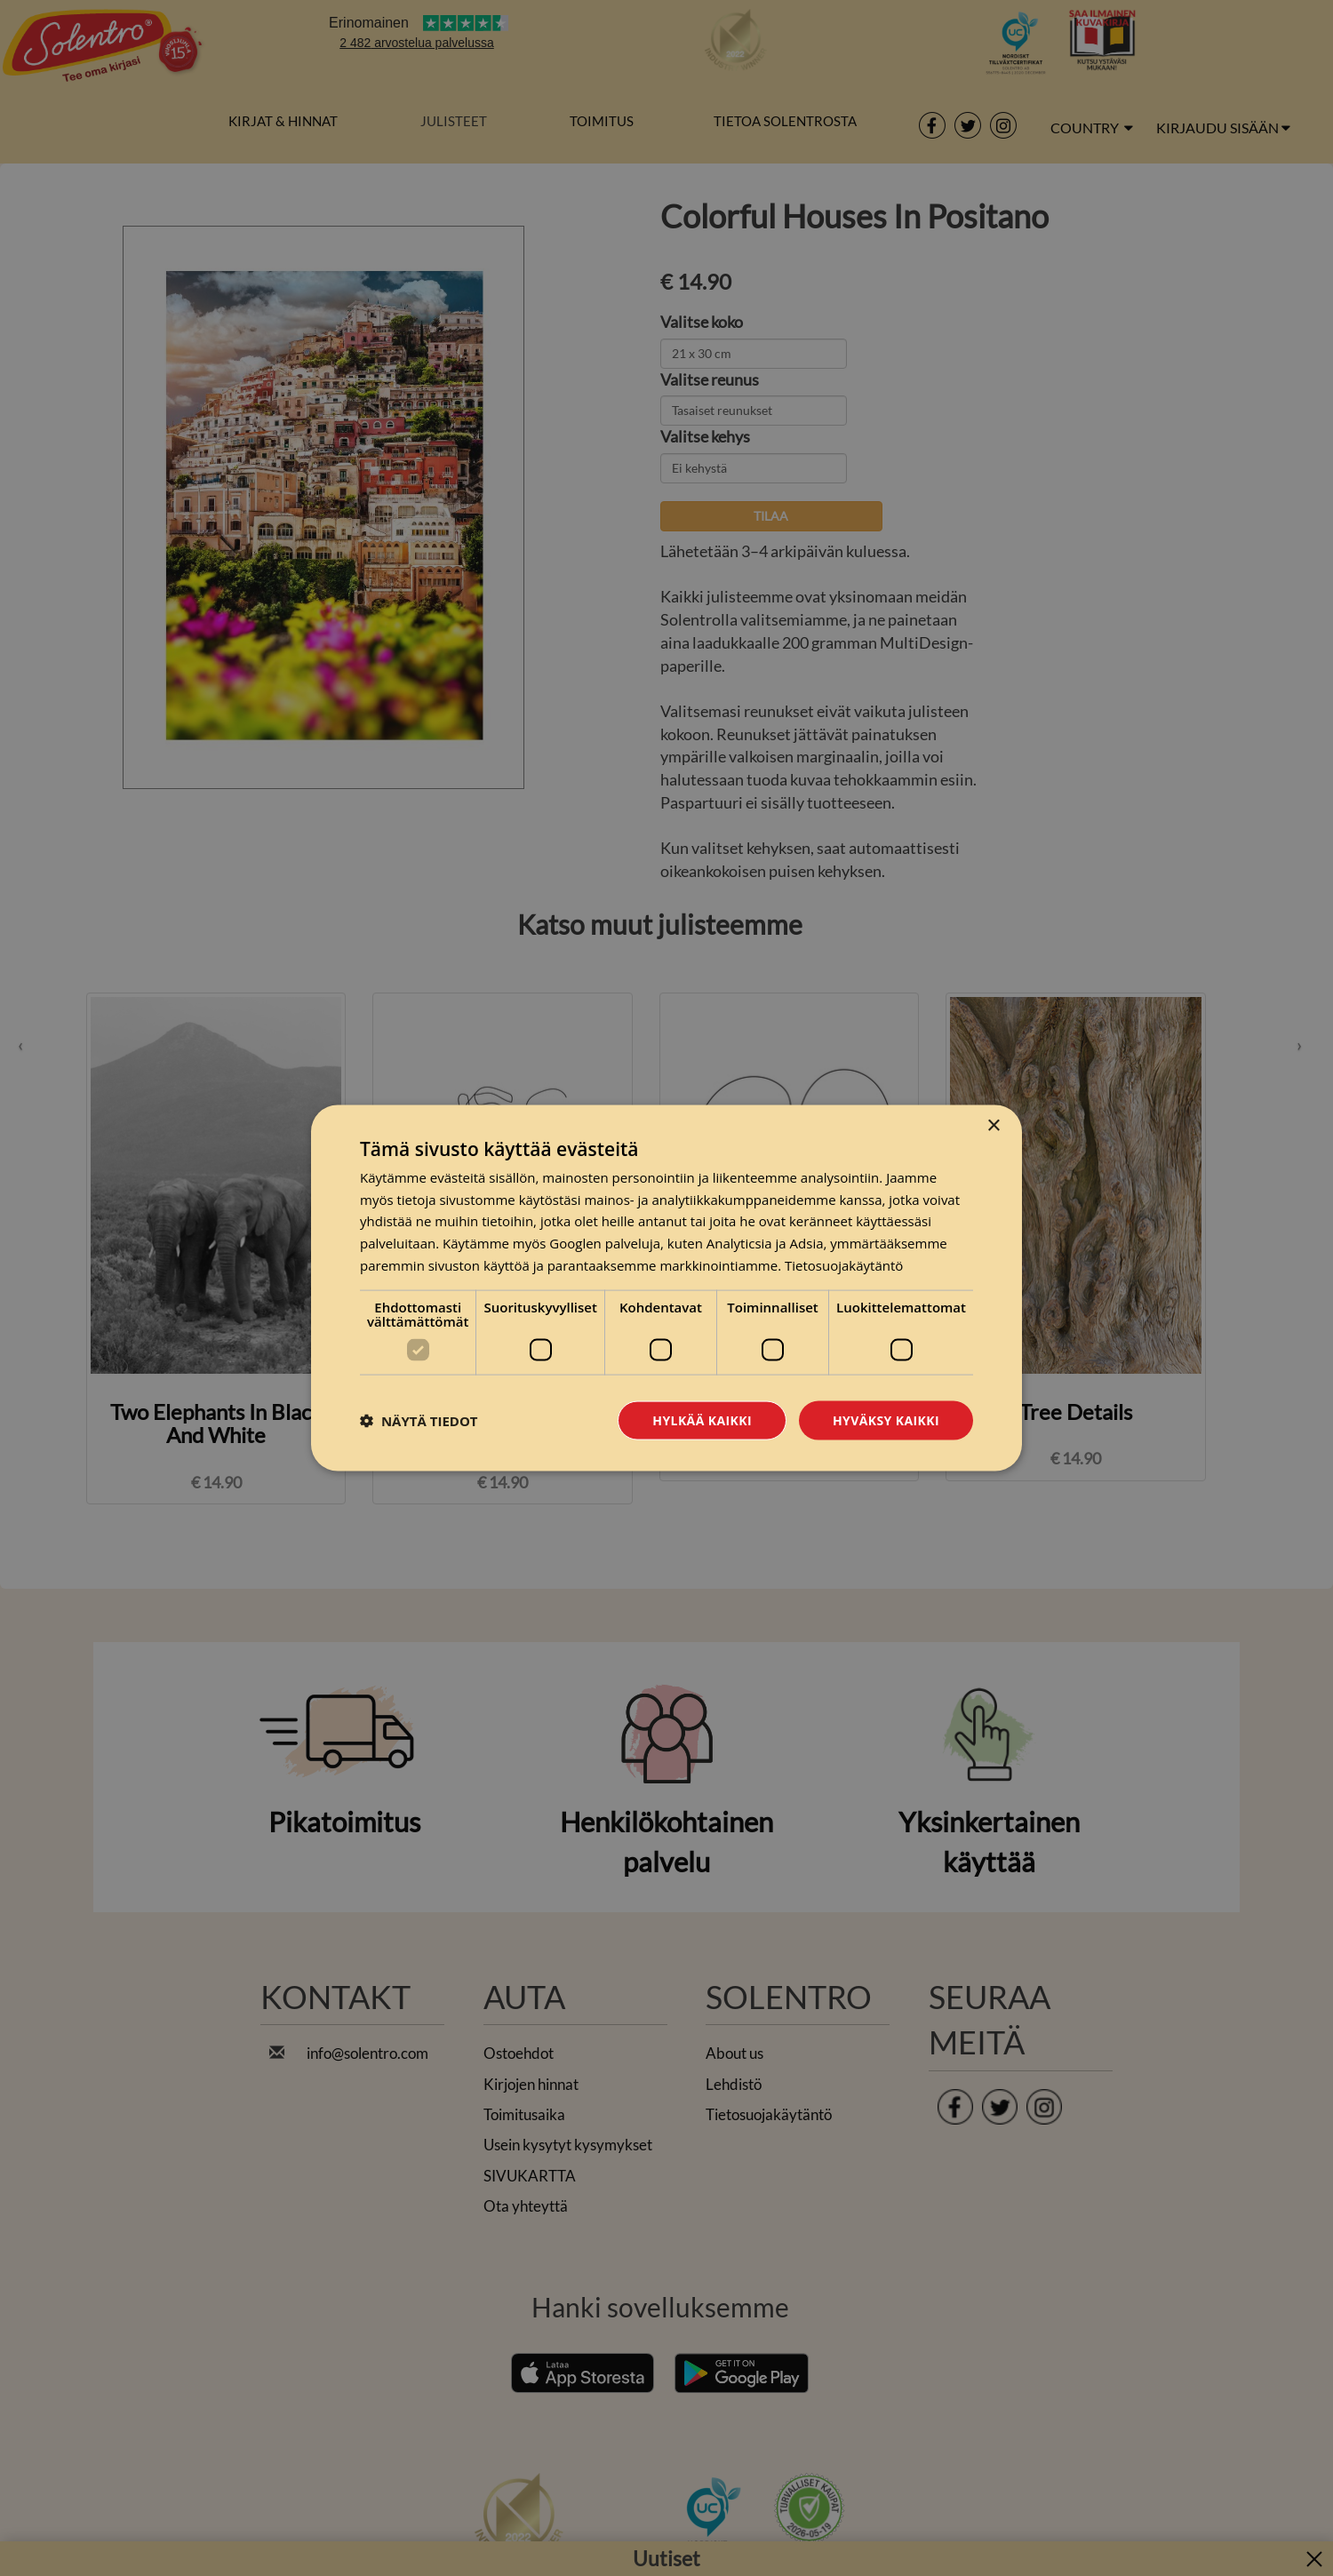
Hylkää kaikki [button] (702, 1419)
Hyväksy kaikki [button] (886, 1419)
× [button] (993, 1125)
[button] (419, 1421)
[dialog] (666, 1288)
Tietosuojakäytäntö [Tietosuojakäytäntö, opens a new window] (844, 1264)
